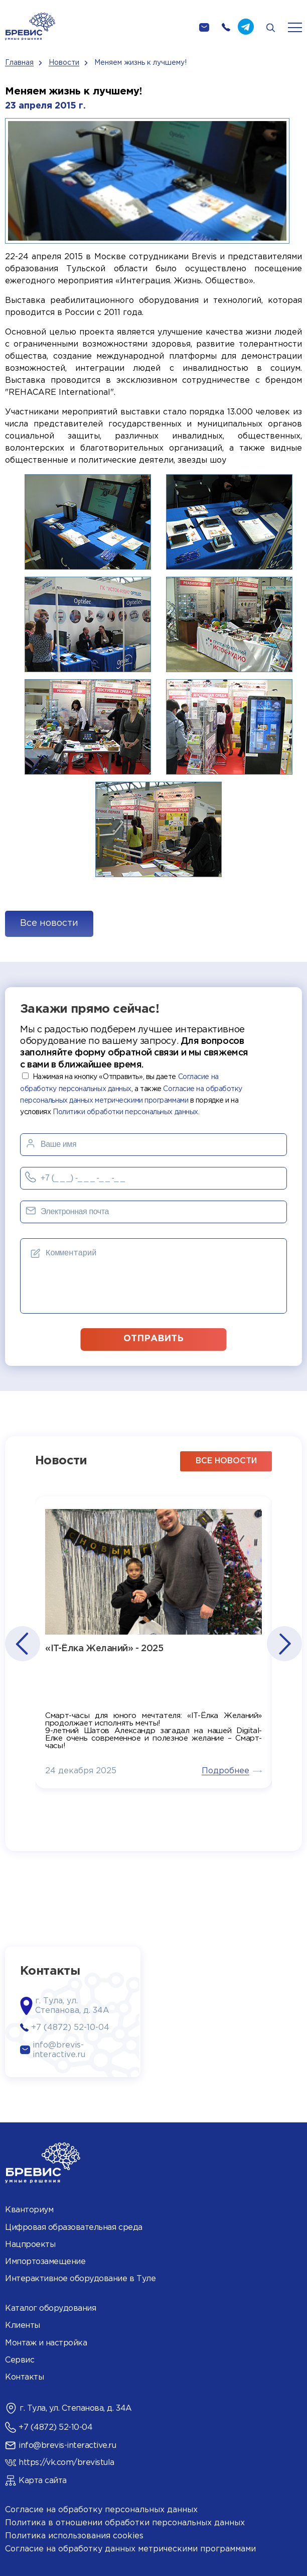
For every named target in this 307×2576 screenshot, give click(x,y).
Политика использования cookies (74, 2536)
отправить (153, 1339)
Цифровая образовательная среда (73, 2227)
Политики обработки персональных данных (125, 1112)
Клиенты (22, 2325)
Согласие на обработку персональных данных (101, 2510)
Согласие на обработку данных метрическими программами (130, 2549)
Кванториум (29, 2210)
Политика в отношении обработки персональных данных (125, 2523)
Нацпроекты (30, 2244)
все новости (226, 1461)
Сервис (19, 2360)
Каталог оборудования (50, 2308)
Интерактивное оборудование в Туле (80, 2279)
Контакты (24, 2377)
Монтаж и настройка (46, 2343)
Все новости (49, 923)
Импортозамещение (45, 2262)
